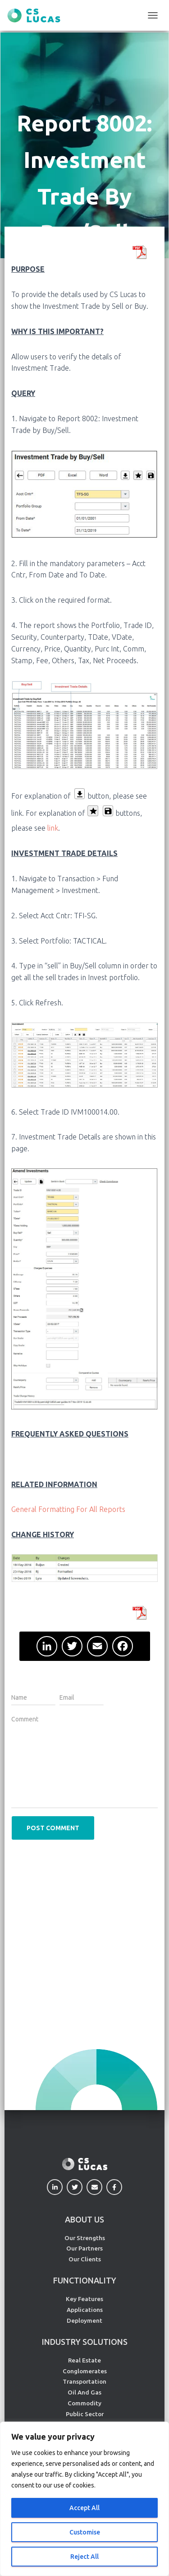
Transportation (84, 2381)
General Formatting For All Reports (68, 1509)
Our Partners (84, 2248)
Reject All (84, 2556)
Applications (85, 2309)
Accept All (84, 2507)
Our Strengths (84, 2237)
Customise (84, 2532)
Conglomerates (85, 2371)
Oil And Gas (84, 2392)
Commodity (84, 2403)
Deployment (84, 2320)
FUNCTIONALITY (84, 2280)
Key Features (84, 2298)
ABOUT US (84, 2219)
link (52, 828)
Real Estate (84, 2360)
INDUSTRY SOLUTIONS (85, 2341)
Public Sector (85, 2414)
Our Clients (85, 2259)
